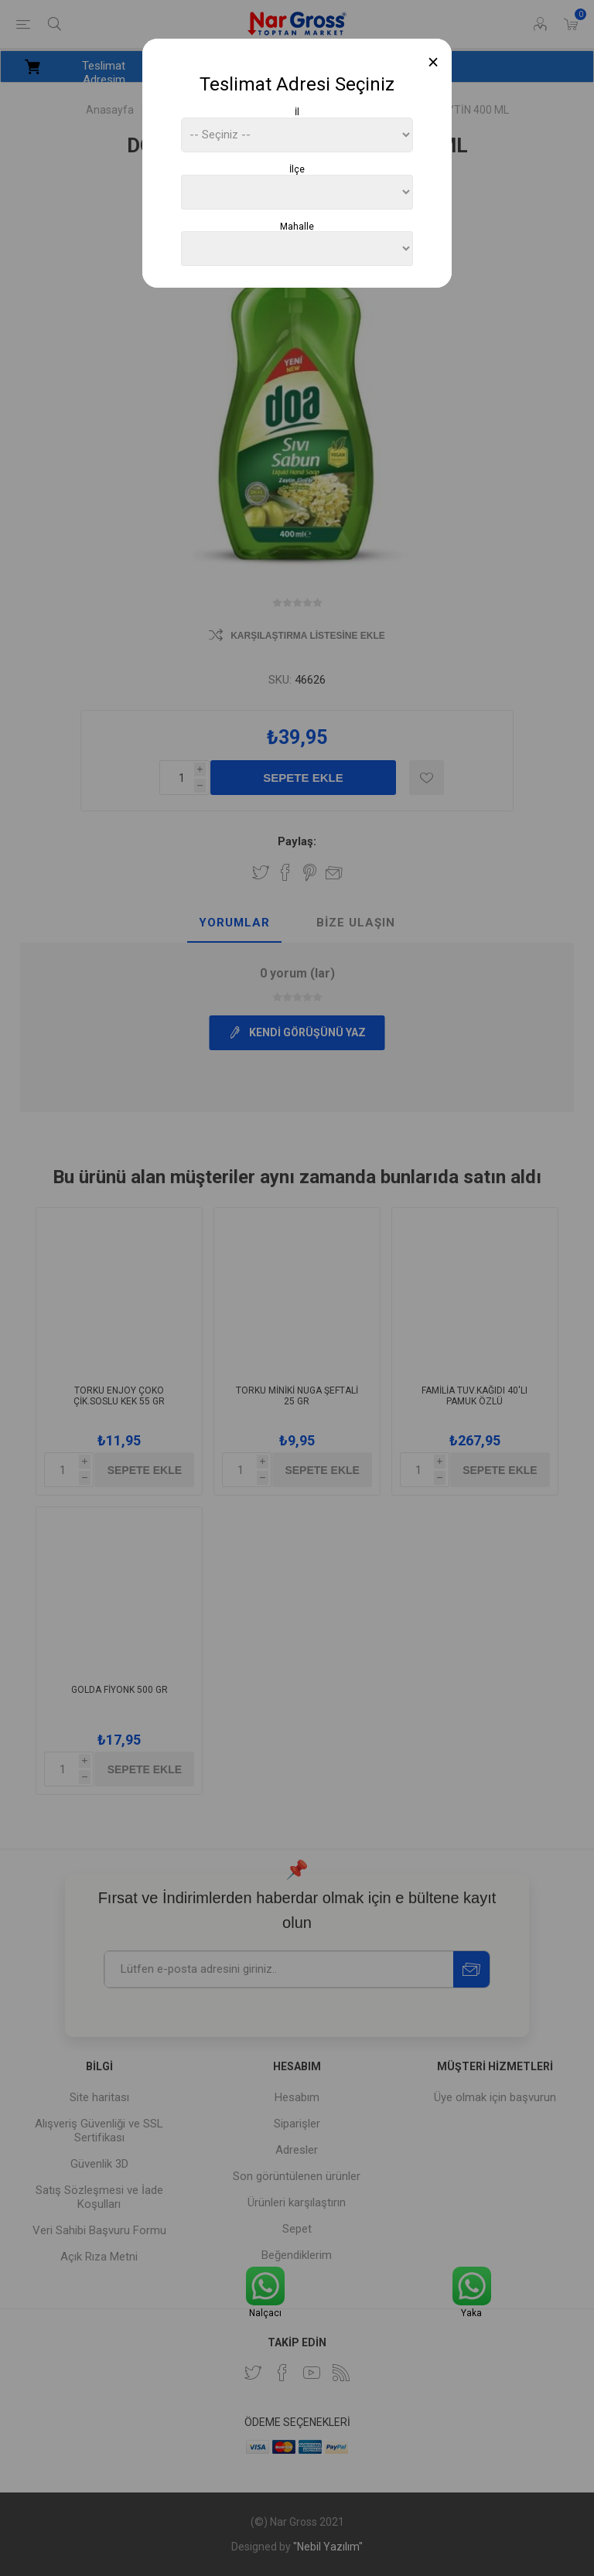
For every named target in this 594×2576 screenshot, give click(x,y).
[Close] (433, 62)
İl (297, 112)
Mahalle (297, 225)
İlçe (297, 169)
